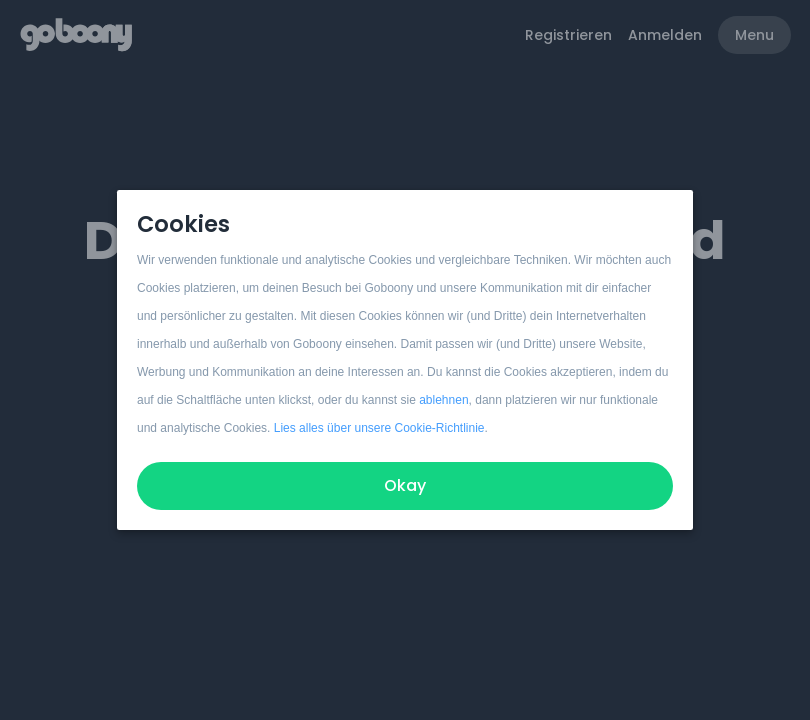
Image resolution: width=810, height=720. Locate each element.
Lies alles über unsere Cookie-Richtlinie (379, 428)
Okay (405, 485)
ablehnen (443, 400)
